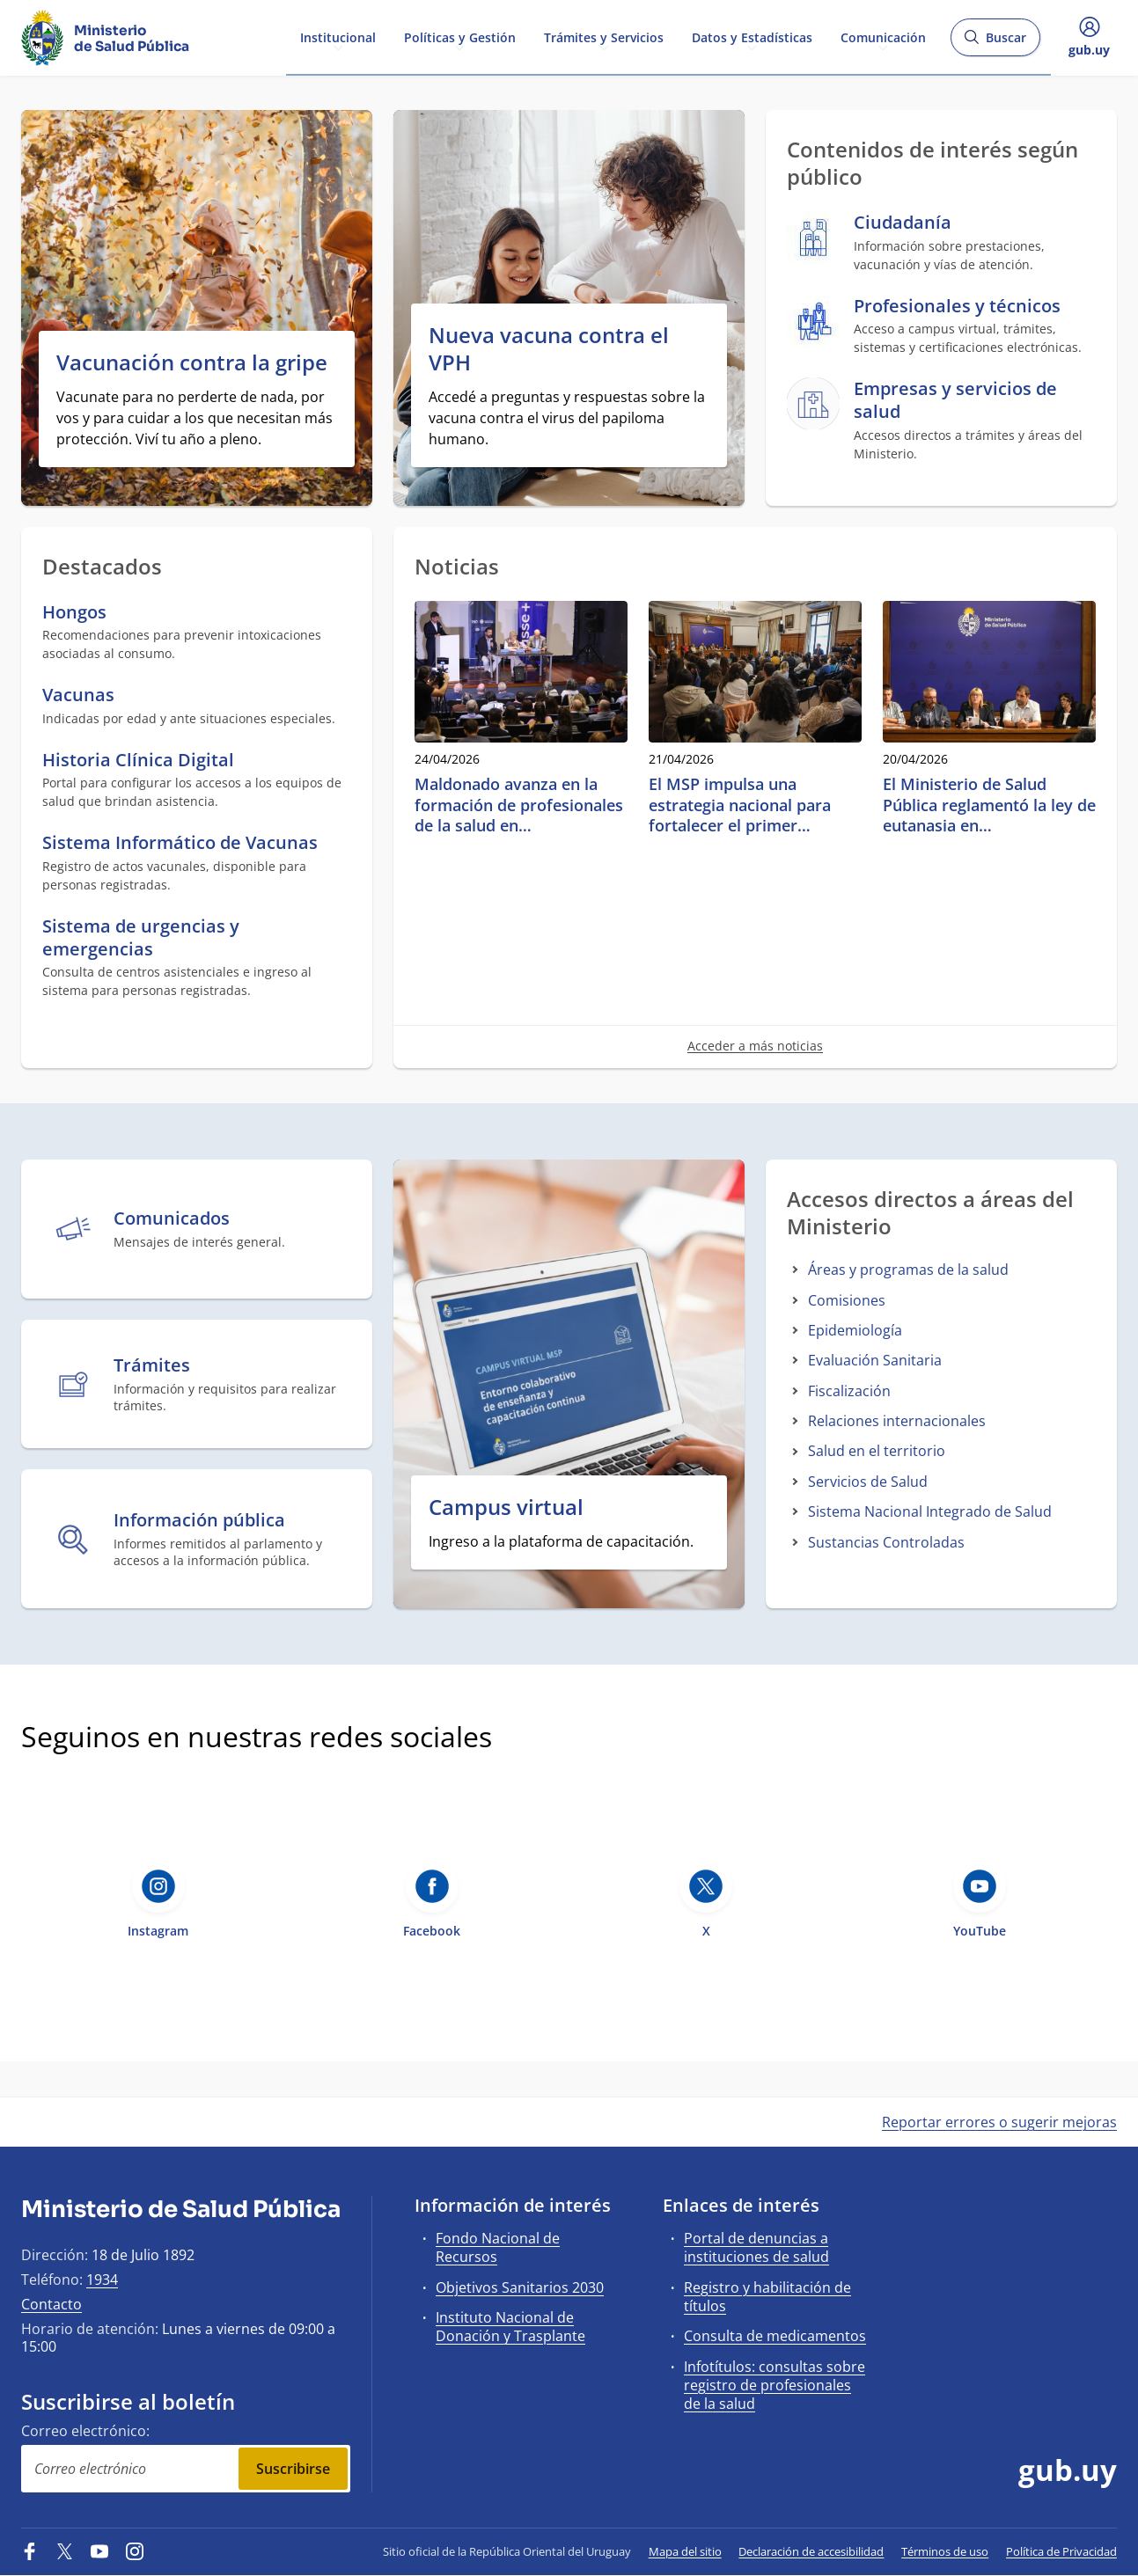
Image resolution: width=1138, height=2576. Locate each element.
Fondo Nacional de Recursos (498, 2247)
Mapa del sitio (685, 2551)
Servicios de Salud (868, 1481)
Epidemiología (855, 1330)
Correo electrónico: (85, 2431)
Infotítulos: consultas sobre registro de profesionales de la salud (774, 2385)
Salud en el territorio (876, 1450)
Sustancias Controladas (886, 1542)
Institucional (338, 36)
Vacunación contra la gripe (191, 362)
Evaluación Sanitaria (875, 1360)
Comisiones (846, 1300)
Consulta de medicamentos (775, 2335)
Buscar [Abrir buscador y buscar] (995, 42)
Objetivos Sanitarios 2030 (520, 2287)
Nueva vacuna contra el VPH (549, 348)
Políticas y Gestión (460, 36)
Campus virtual (506, 1506)
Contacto (51, 2304)
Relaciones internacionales (897, 1421)
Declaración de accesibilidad (811, 2551)
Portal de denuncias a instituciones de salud (756, 2247)
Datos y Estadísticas (752, 36)
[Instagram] (134, 2551)
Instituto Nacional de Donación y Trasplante (510, 2326)
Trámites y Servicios (604, 36)
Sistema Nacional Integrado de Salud (930, 1511)
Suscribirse (293, 2468)
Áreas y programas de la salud (908, 1269)
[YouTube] (99, 2551)
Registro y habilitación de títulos (767, 2297)
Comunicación (883, 36)
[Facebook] (30, 2551)
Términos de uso (944, 2551)
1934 (102, 2279)
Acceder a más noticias (755, 1045)
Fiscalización (849, 1391)
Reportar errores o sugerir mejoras (999, 2122)
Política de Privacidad (1061, 2551)
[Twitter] (65, 2551)
